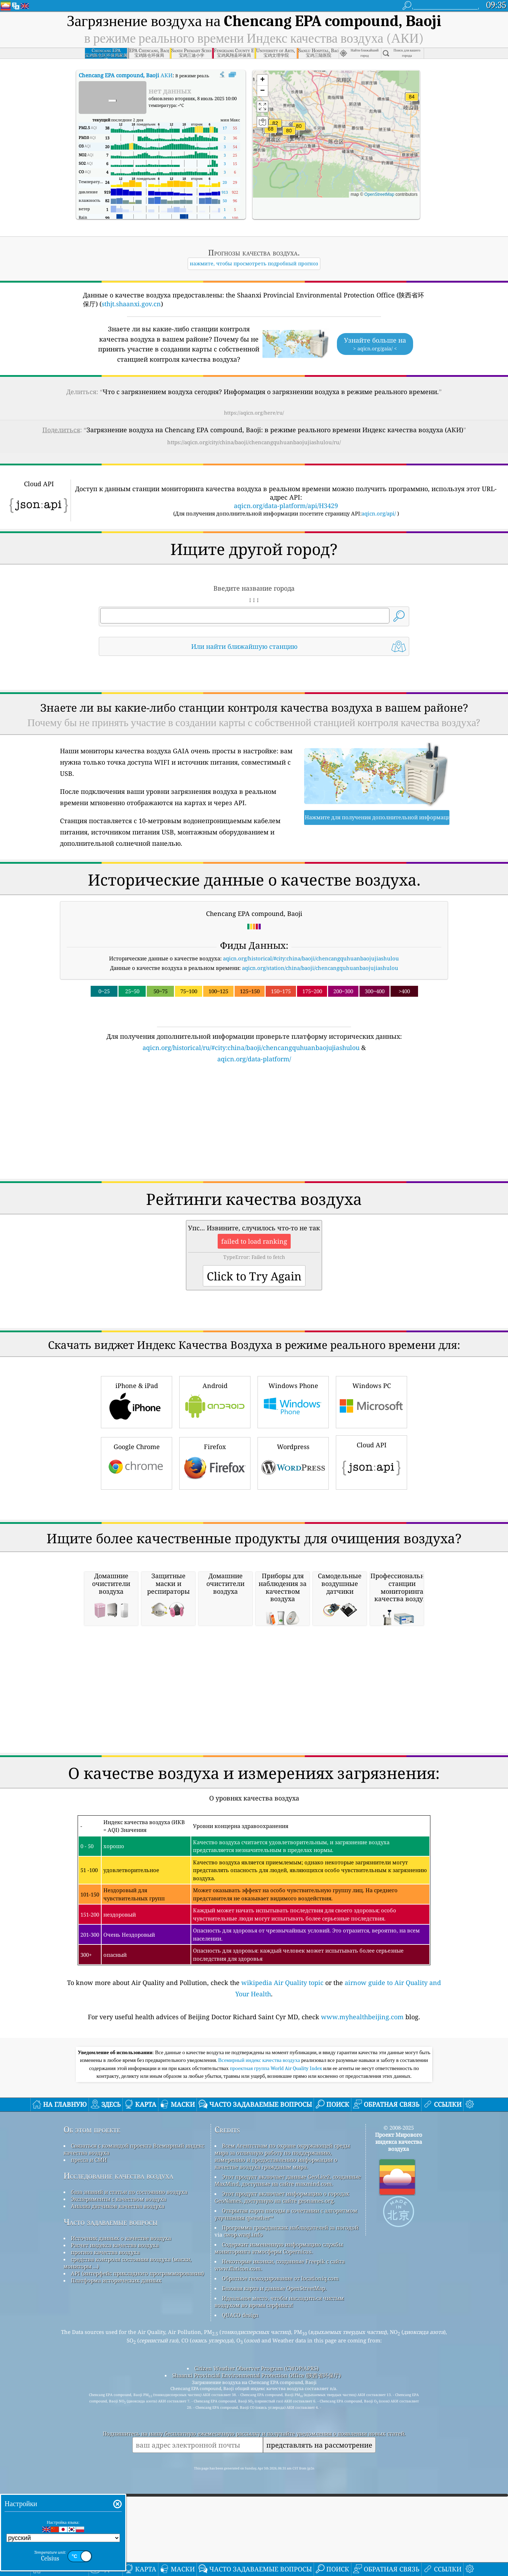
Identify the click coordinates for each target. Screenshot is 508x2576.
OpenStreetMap (379, 194)
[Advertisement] (254, 1125)
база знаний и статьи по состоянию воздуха (129, 2290)
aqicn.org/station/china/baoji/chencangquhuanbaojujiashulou (320, 967)
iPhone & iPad (136, 1401)
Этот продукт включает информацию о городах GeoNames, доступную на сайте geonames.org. (281, 2296)
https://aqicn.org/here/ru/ (254, 412)
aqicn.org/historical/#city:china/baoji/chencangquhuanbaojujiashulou (311, 958)
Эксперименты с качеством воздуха (118, 2297)
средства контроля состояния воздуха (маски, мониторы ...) (128, 2361)
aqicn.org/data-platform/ (254, 1059)
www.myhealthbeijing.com (362, 2115)
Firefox (215, 1462)
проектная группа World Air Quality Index (276, 2167)
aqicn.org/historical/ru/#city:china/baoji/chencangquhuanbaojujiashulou (251, 1047)
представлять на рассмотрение (319, 2543)
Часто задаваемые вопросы (111, 2320)
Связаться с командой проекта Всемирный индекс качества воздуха (134, 2248)
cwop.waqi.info (243, 2333)
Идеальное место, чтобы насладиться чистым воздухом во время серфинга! (279, 2400)
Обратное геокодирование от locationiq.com (280, 2377)
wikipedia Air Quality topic (282, 2081)
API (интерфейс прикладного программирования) (137, 2372)
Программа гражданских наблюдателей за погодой (290, 2326)
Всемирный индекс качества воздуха (259, 2159)
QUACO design (240, 2413)
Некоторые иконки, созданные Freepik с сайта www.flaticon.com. (279, 2364)
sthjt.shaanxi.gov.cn (131, 304)
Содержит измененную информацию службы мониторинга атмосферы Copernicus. (278, 2347)
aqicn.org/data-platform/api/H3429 (286, 505)
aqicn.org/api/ (379, 513)
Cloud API (371, 1461)
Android (215, 1401)
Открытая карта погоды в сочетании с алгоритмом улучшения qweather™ (285, 2313)
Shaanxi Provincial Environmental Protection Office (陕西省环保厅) (256, 2474)
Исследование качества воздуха (118, 2274)
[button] (411, 101)
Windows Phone (293, 1401)
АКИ (126, 75)
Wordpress (293, 1462)
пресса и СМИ (89, 2258)
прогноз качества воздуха (105, 2350)
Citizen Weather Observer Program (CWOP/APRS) (256, 2467)
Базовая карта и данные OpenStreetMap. (274, 2386)
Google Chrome (136, 1462)
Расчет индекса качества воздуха (115, 2343)
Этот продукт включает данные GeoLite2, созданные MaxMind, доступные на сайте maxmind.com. (287, 2279)
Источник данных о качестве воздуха (121, 2336)
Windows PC (371, 1401)
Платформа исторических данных (116, 2379)
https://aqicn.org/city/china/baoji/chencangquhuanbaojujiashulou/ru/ (254, 442)
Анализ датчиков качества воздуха (117, 2304)
